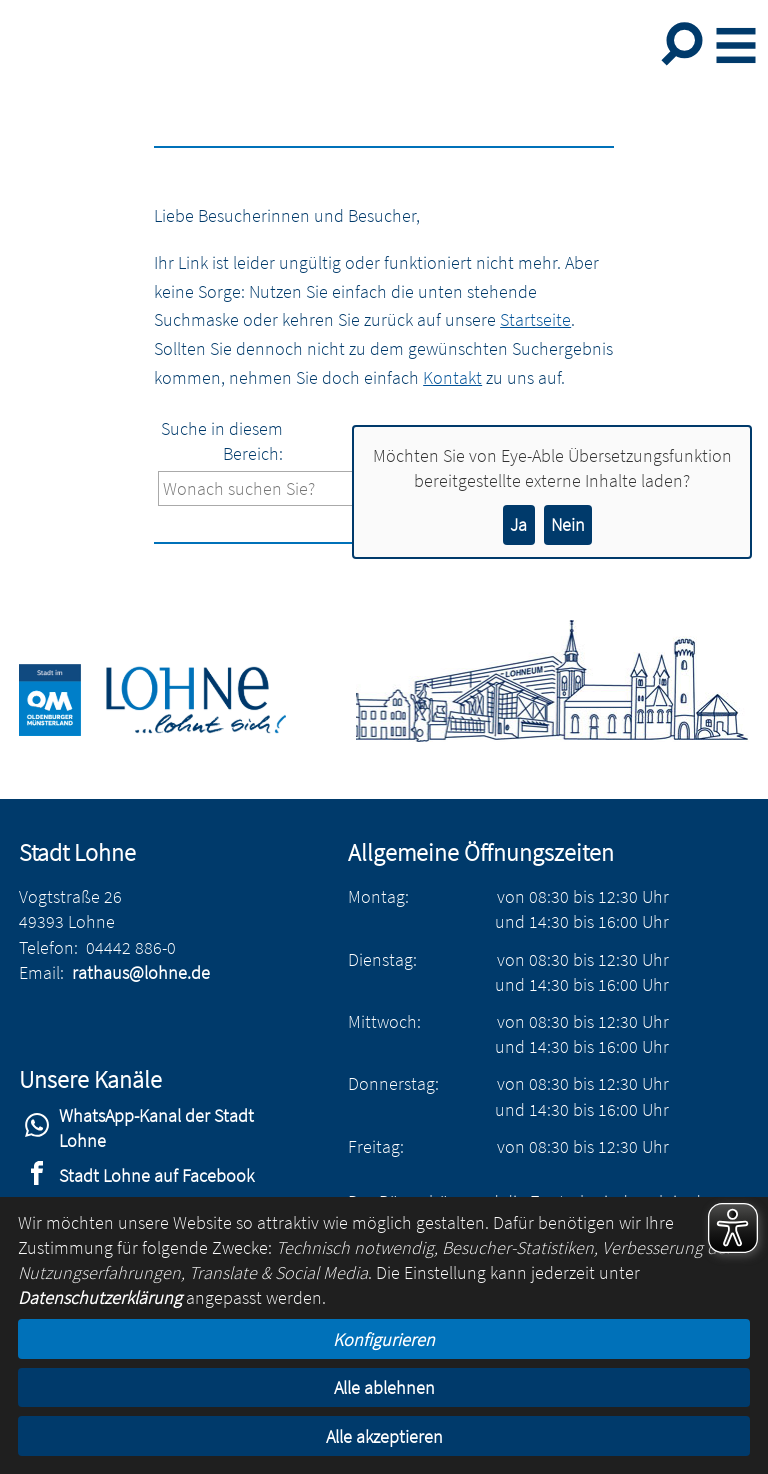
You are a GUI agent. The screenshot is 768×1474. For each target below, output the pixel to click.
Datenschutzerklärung (100, 1297)
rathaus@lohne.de (141, 972)
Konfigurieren (384, 1339)
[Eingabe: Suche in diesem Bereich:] (319, 488)
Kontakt (452, 377)
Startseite (535, 319)
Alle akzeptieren (384, 1436)
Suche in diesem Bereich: (222, 441)
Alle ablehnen (384, 1387)
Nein (568, 524)
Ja (518, 524)
